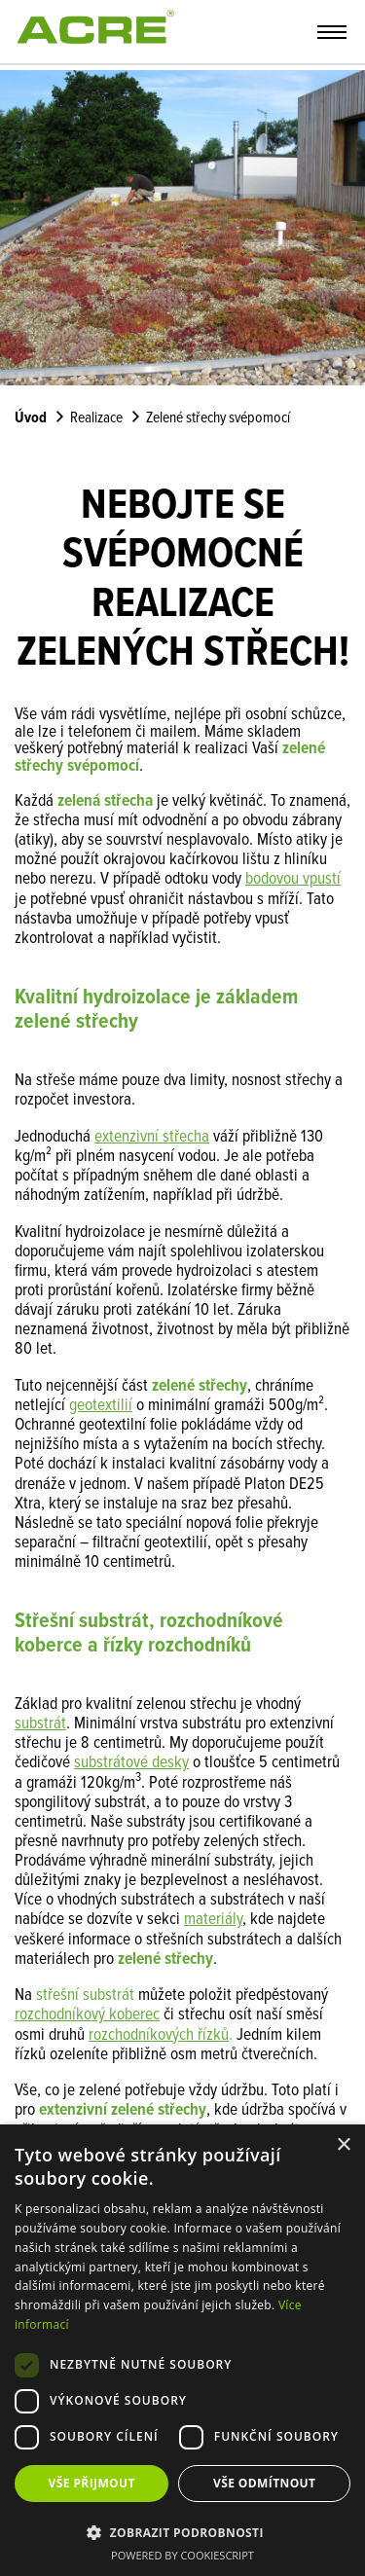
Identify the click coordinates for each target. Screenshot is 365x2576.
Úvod (31, 418)
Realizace (96, 418)
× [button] (343, 2145)
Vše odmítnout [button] (264, 2483)
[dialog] (182, 2350)
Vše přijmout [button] (92, 2483)
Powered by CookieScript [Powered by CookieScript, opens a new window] (182, 2555)
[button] (182, 2531)
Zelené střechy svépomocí (218, 418)
